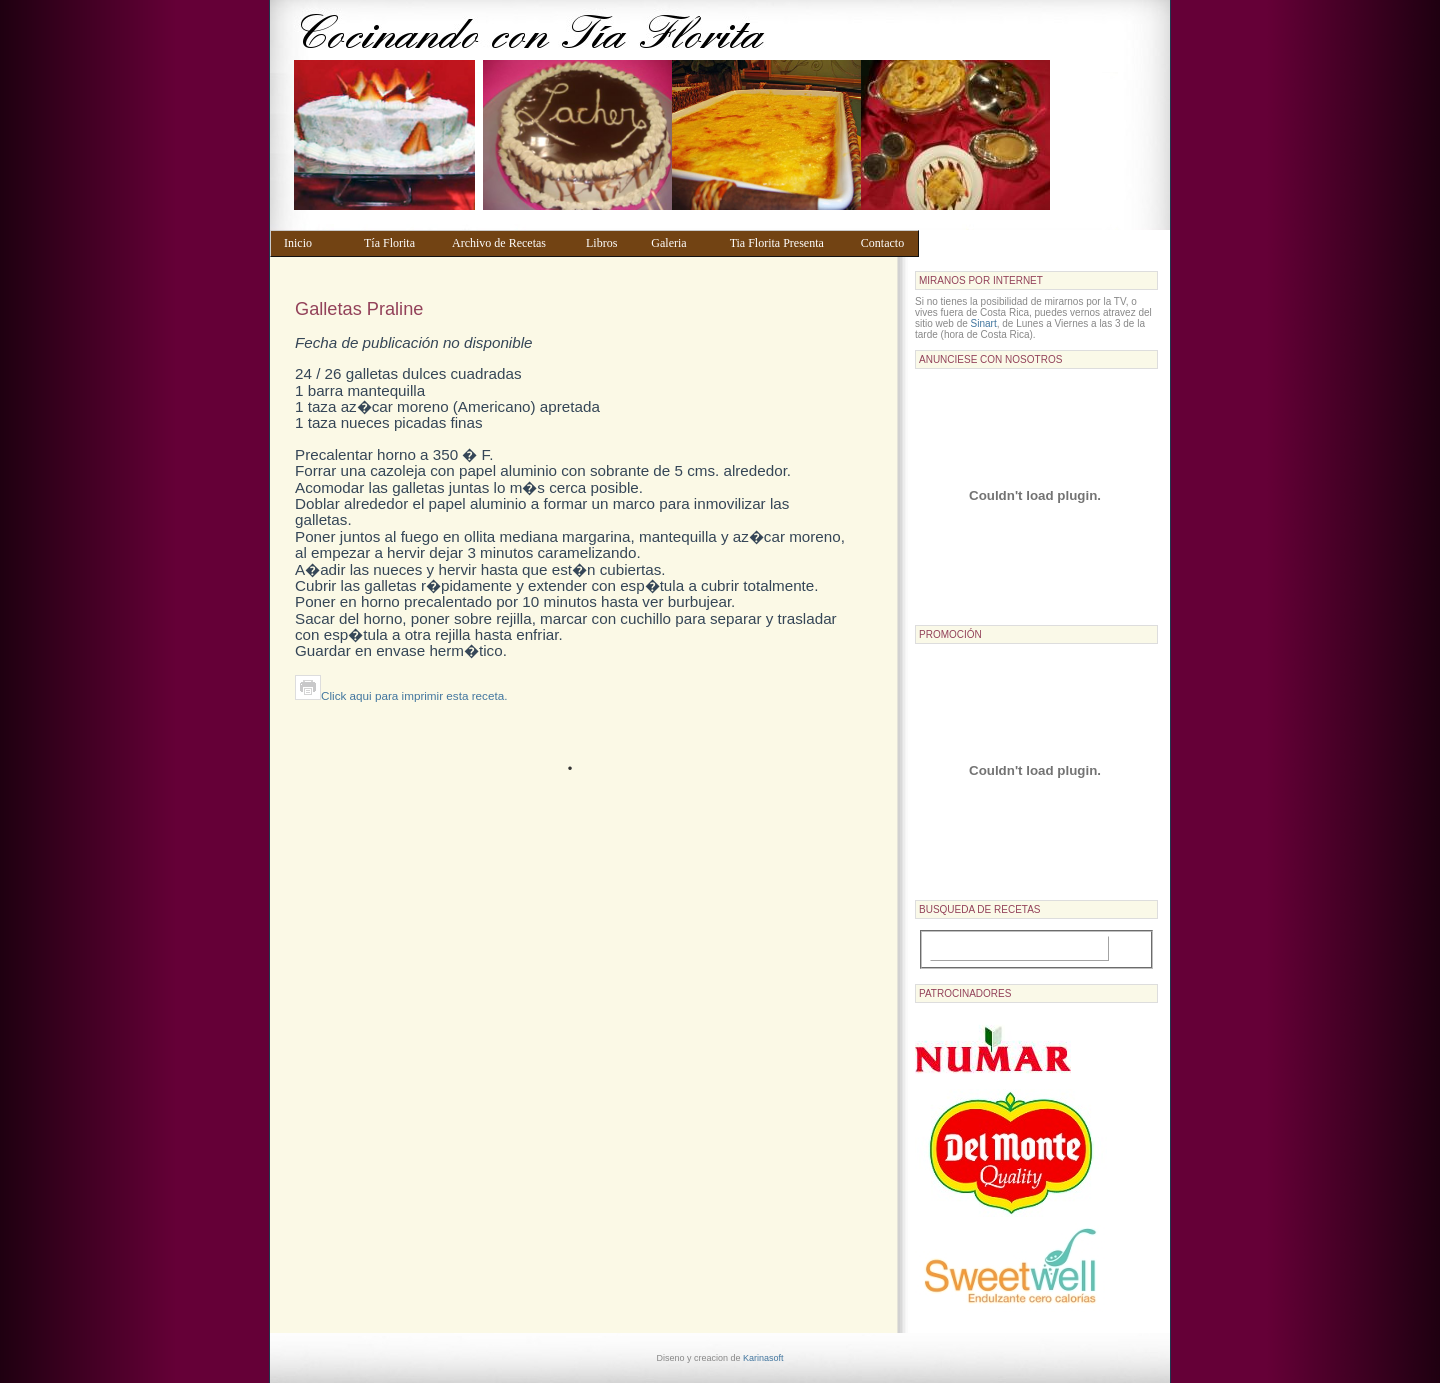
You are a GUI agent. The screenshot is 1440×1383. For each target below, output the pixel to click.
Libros (609, 243)
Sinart (984, 323)
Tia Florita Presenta (786, 243)
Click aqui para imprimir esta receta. (401, 695)
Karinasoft (763, 1358)
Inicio (314, 243)
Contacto (885, 243)
